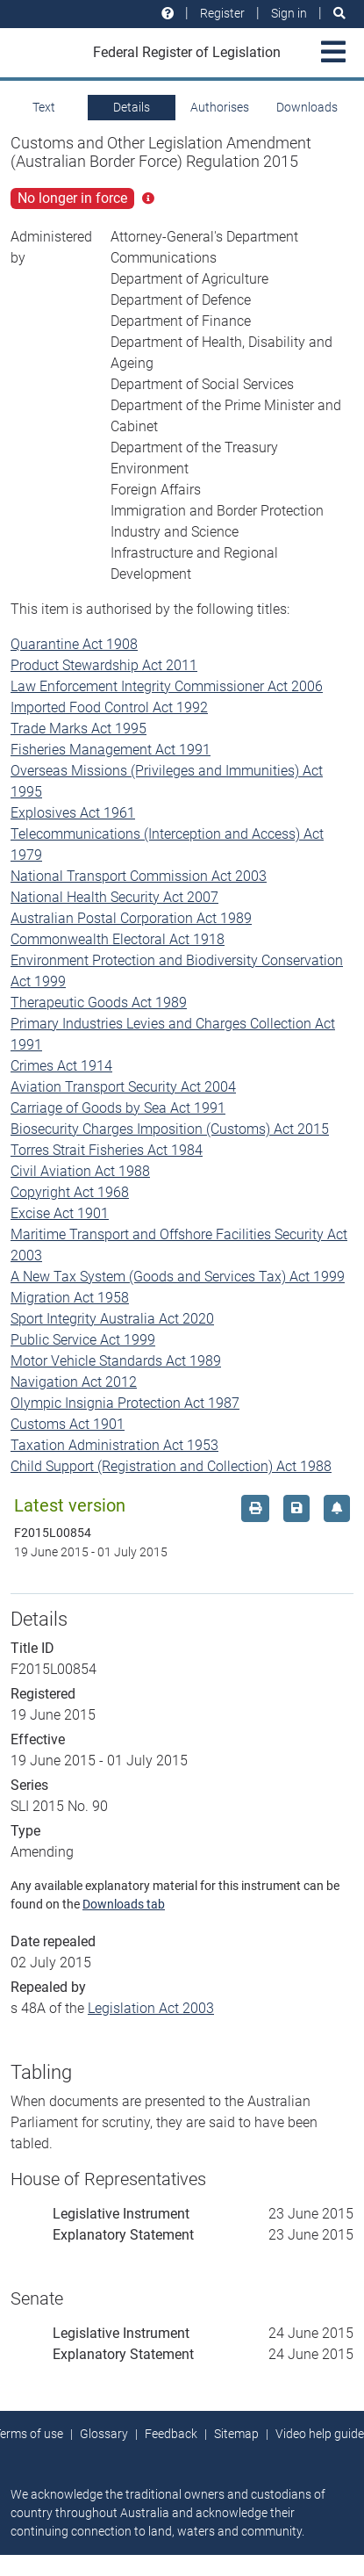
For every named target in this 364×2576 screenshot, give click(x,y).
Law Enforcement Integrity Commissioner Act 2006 (167, 686)
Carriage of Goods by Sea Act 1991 (118, 1108)
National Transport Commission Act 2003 (139, 876)
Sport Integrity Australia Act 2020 (112, 1318)
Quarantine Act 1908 (74, 644)
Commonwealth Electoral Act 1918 (118, 939)
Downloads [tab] (307, 107)
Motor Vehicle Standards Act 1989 (116, 1361)
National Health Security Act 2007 (114, 897)
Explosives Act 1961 (73, 813)
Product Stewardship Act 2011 (104, 665)
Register (222, 13)
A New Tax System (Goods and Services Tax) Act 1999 (178, 1276)
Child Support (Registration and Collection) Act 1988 (171, 1466)
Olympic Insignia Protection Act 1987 (125, 1403)
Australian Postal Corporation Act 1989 (131, 918)
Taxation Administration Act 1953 (114, 1445)
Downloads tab (123, 1904)
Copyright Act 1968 (70, 1192)
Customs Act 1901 (68, 1424)
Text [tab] (43, 107)
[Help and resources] (167, 13)
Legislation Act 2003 (151, 2008)
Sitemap (236, 2434)
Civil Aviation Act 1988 (80, 1171)
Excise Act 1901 (60, 1213)
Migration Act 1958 (70, 1297)
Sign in (289, 13)
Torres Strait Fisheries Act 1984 (107, 1150)
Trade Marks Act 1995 (78, 728)
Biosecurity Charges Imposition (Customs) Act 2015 (170, 1129)
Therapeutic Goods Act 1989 (99, 1002)
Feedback (171, 2434)
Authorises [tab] (219, 107)
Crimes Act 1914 (61, 1065)
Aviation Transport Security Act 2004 (123, 1087)
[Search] (339, 13)
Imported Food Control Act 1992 (109, 707)
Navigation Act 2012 (74, 1382)
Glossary (104, 2434)
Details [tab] (131, 107)
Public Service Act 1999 (83, 1339)
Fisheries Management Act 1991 (111, 749)
